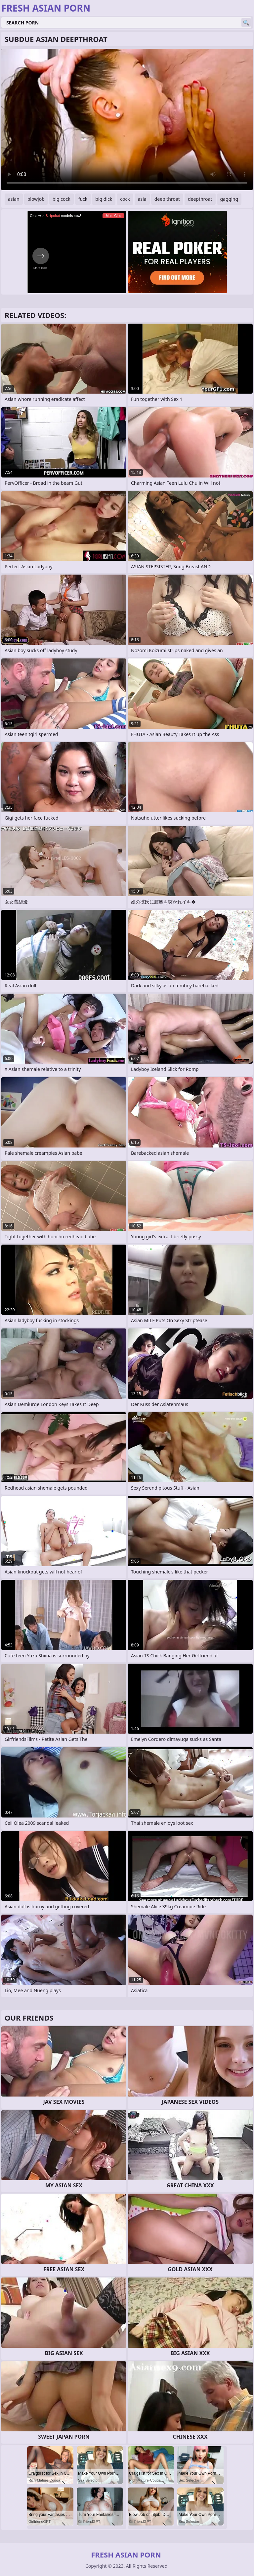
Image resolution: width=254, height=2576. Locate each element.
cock (125, 199)
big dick (103, 199)
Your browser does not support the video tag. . (127, 119)
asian (14, 199)
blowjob (36, 199)
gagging (229, 199)
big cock (61, 199)
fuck (83, 199)
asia (142, 199)
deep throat (167, 199)
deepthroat (200, 199)
